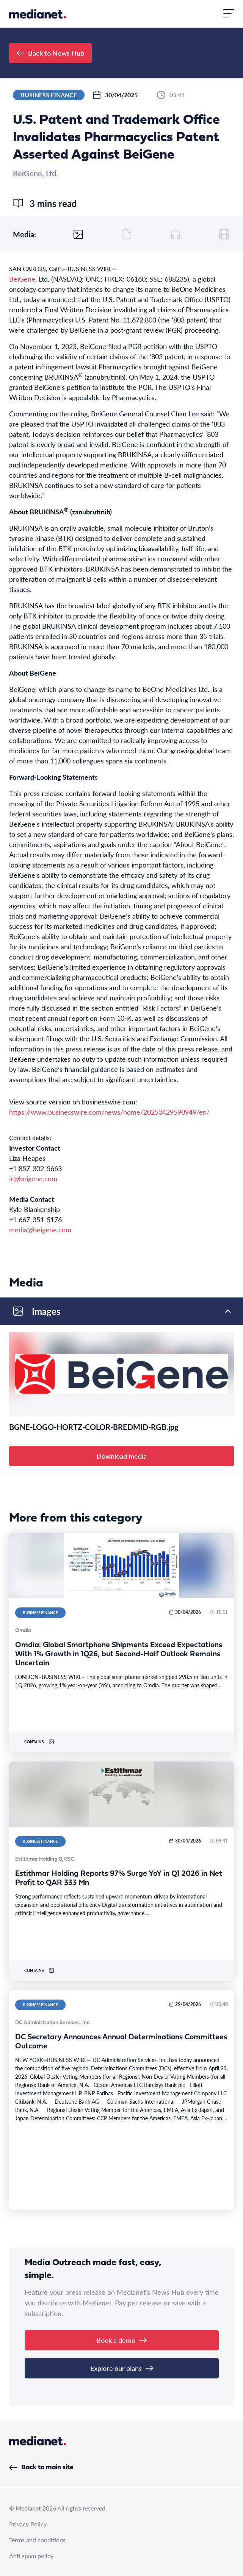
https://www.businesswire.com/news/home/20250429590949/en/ (109, 1112)
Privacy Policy (28, 2524)
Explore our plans (121, 2368)
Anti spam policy (31, 2555)
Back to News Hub (50, 53)
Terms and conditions (37, 2540)
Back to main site (41, 2467)
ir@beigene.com (33, 1178)
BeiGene (22, 278)
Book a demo (121, 2340)
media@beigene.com (40, 1229)
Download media (121, 1456)
